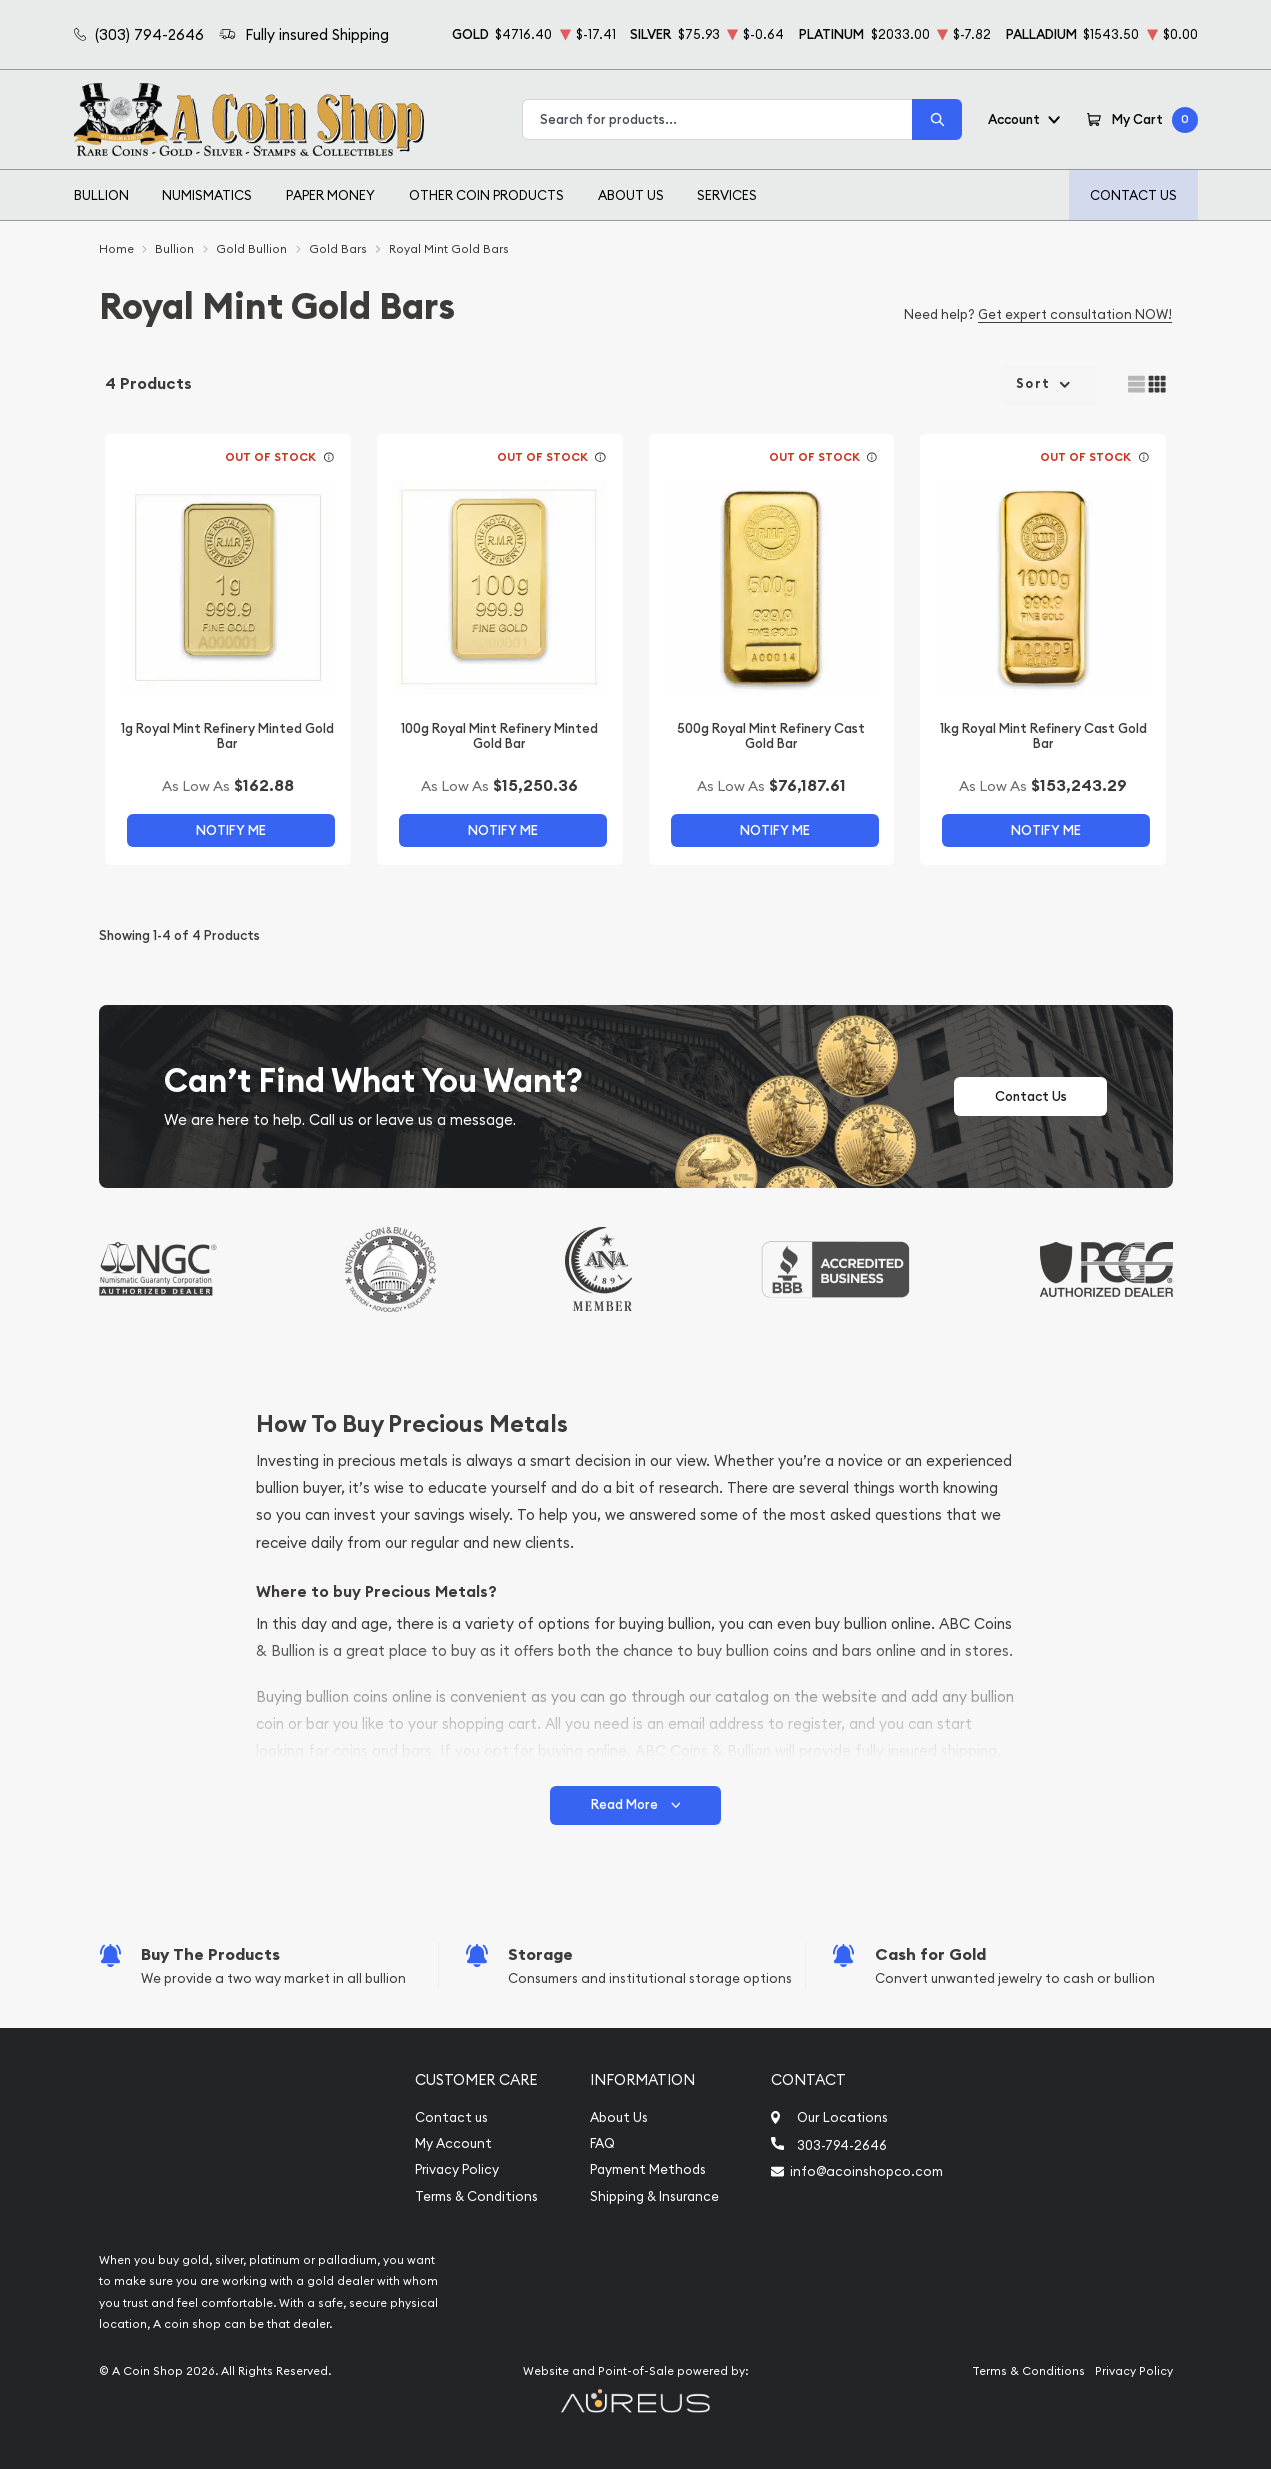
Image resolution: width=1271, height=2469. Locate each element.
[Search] (937, 119)
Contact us (451, 2117)
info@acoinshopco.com (866, 2171)
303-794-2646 (842, 2145)
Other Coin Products (486, 195)
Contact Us (1133, 195)
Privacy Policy (457, 2169)
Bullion (101, 195)
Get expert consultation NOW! (1075, 314)
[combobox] (717, 119)
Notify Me (231, 830)
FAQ (602, 2143)
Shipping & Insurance (654, 2196)
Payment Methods (648, 2169)
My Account (453, 2143)
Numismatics (207, 195)
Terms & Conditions (476, 2196)
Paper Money (330, 195)
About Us (631, 195)
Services (727, 195)
